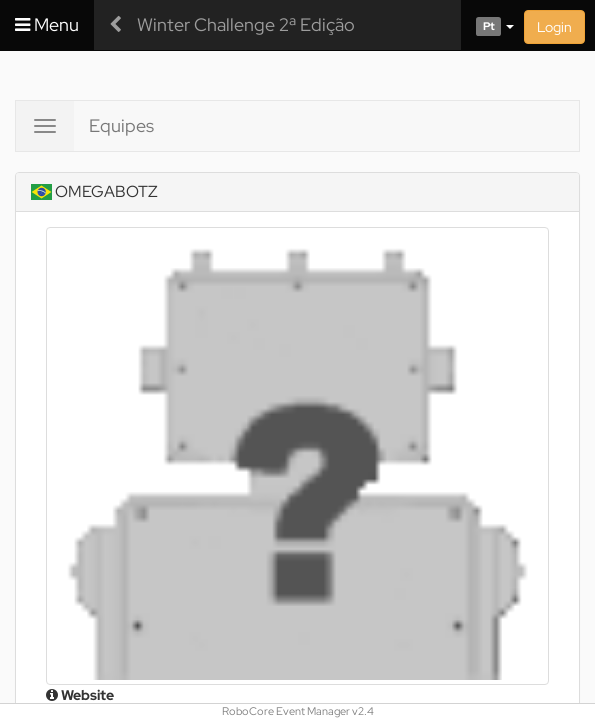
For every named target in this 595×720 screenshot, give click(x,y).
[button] (487, 25)
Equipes (121, 125)
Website (80, 695)
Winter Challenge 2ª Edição (246, 24)
